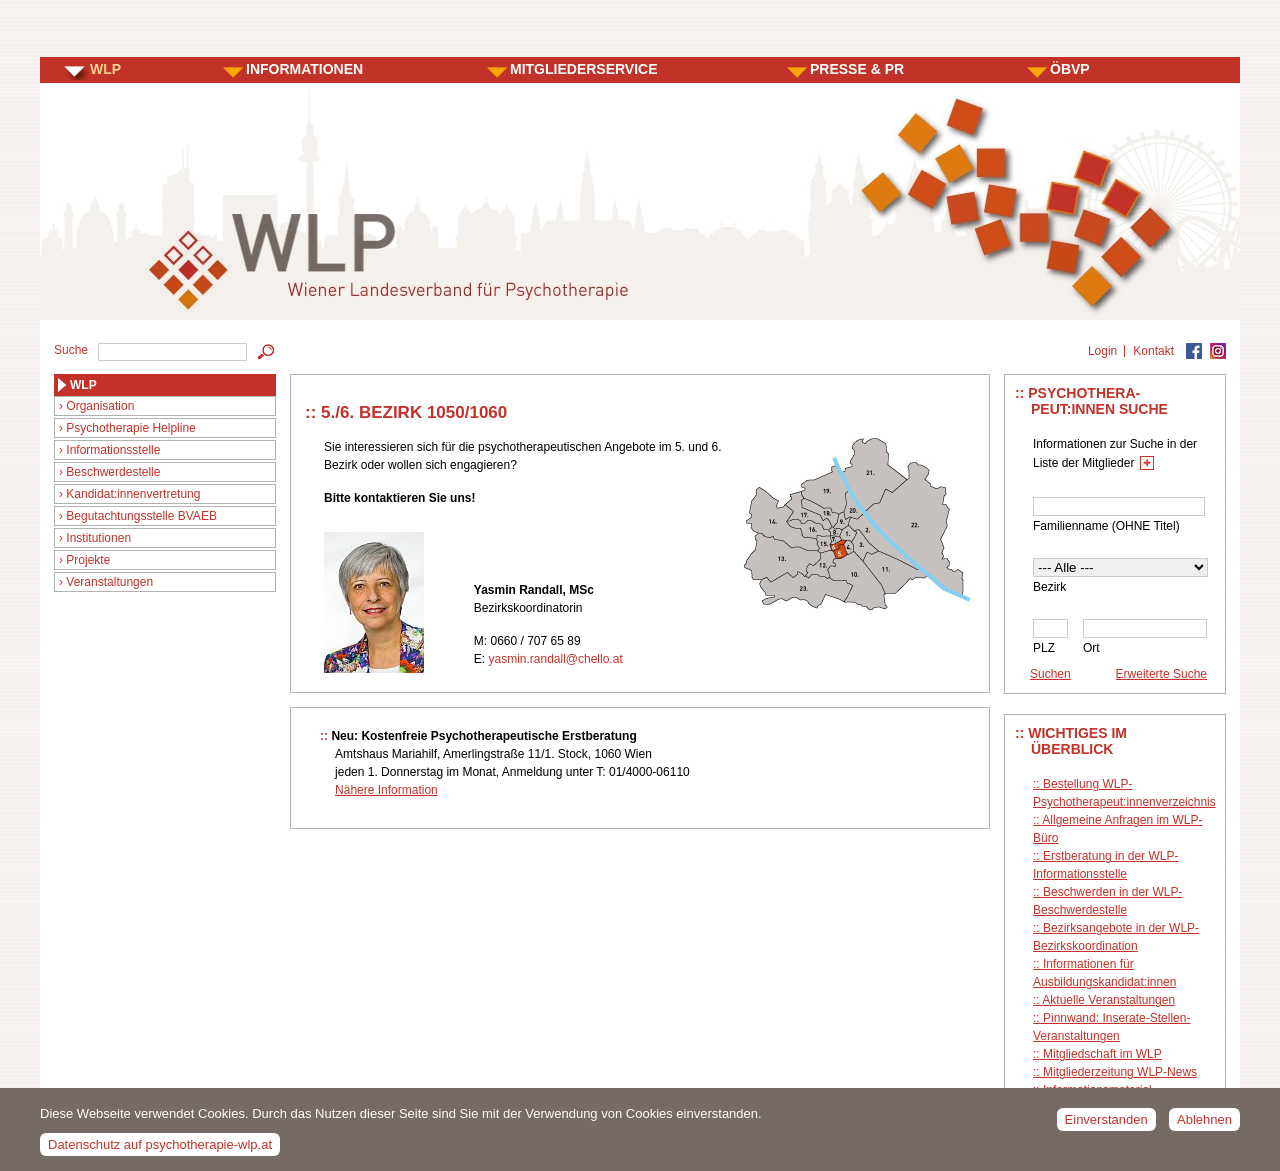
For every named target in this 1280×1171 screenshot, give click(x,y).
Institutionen (98, 538)
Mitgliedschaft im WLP (1102, 1054)
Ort (1091, 648)
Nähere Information (386, 790)
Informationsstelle (113, 450)
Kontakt (1153, 351)
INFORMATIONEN (304, 69)
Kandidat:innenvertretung (133, 494)
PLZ (1044, 648)
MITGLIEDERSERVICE (584, 69)
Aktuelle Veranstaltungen (1108, 1000)
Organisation (100, 406)
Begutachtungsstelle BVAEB (141, 516)
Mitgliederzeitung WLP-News (1120, 1072)
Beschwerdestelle (113, 472)
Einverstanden (1106, 1124)
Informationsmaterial (1097, 1090)
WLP (105, 69)
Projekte (88, 560)
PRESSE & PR (857, 69)
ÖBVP (1070, 69)
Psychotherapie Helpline (130, 428)
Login (1102, 351)
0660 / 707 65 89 (535, 641)
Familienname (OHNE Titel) (1106, 526)
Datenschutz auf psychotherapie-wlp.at (160, 1150)
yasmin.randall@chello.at (555, 659)
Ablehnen (1204, 1124)
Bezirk (1049, 587)
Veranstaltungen (109, 582)
